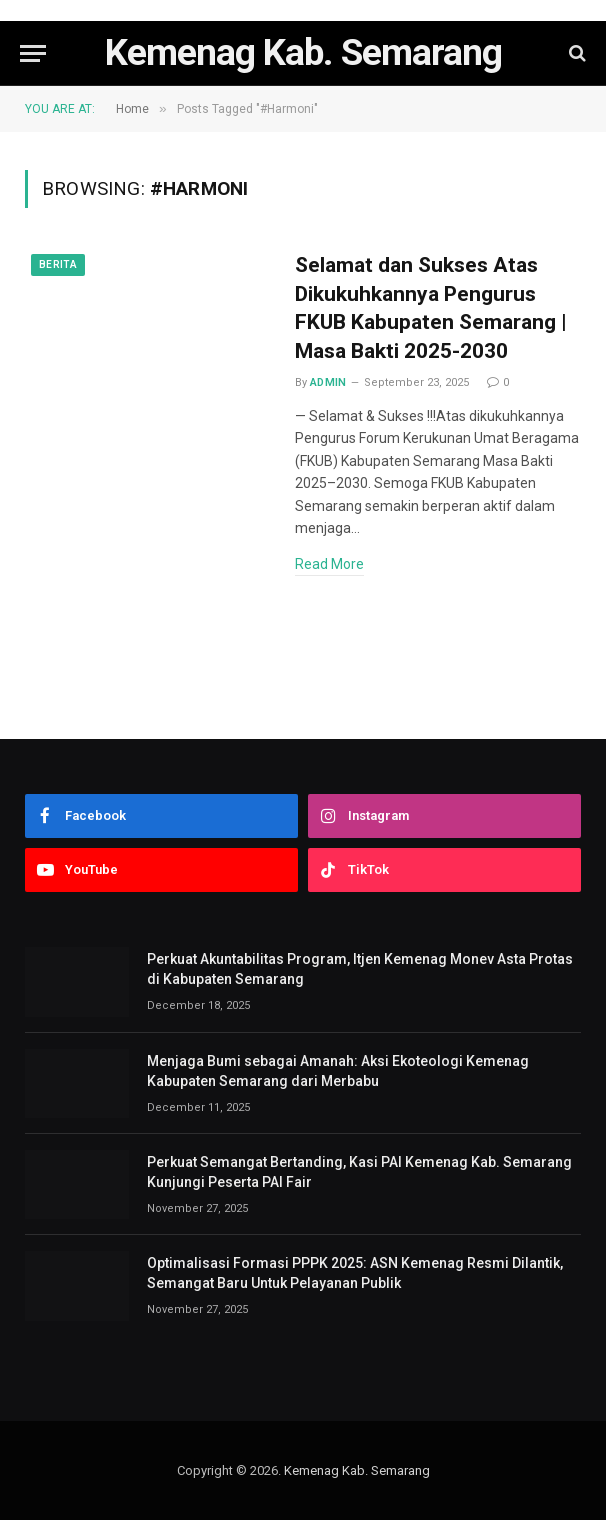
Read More (329, 564)
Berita (58, 264)
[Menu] (33, 53)
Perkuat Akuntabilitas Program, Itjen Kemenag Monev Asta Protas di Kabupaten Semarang (360, 969)
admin (328, 382)
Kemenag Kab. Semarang (357, 1470)
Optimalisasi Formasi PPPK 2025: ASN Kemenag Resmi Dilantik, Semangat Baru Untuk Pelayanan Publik (355, 1273)
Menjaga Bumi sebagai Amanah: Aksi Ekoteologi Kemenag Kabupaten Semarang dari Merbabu (338, 1071)
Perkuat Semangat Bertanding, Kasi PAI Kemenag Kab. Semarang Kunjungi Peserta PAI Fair (359, 1172)
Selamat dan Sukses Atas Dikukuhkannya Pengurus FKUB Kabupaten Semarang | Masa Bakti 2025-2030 (431, 308)
